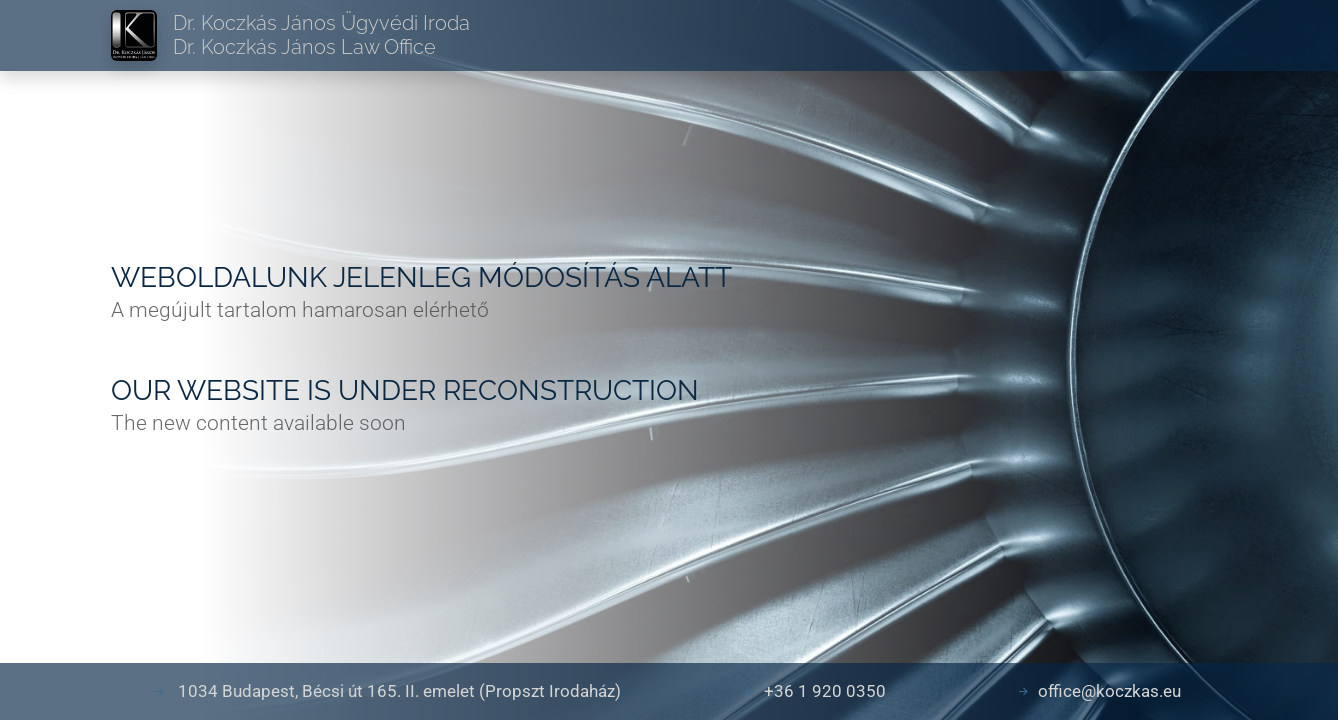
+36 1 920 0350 (825, 691)
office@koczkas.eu (1109, 691)
